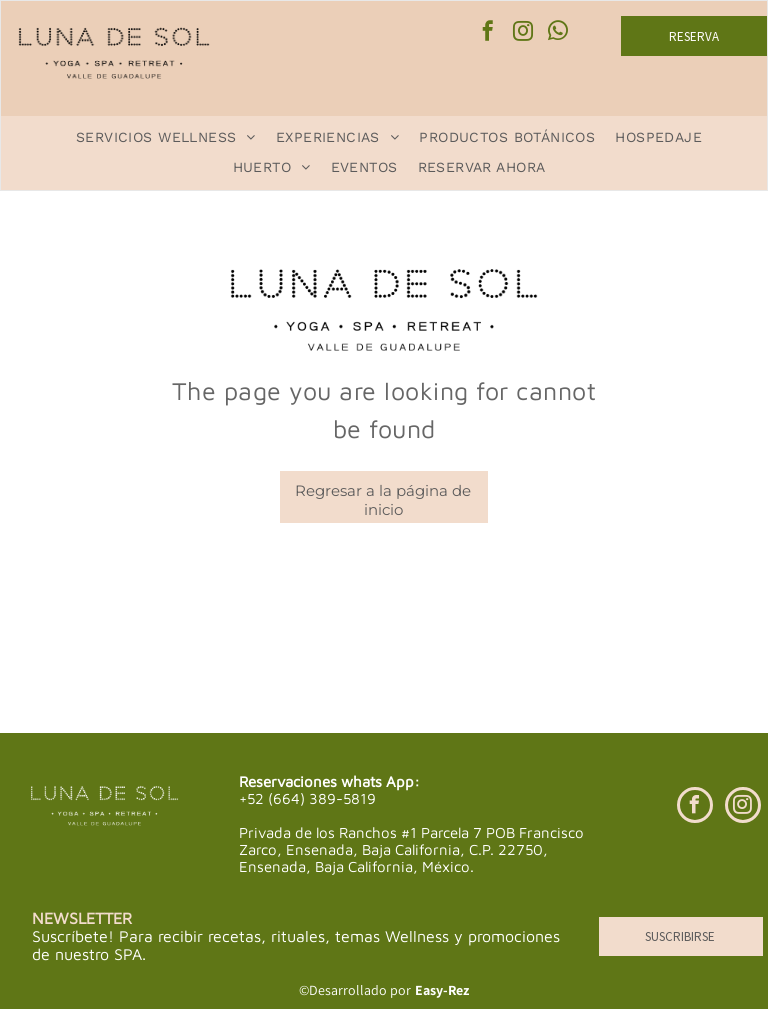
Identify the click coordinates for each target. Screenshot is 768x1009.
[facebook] (488, 33)
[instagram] (523, 33)
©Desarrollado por (355, 990)
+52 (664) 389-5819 (307, 798)
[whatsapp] (558, 33)
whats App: (380, 781)
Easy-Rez (442, 990)
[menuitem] (166, 137)
